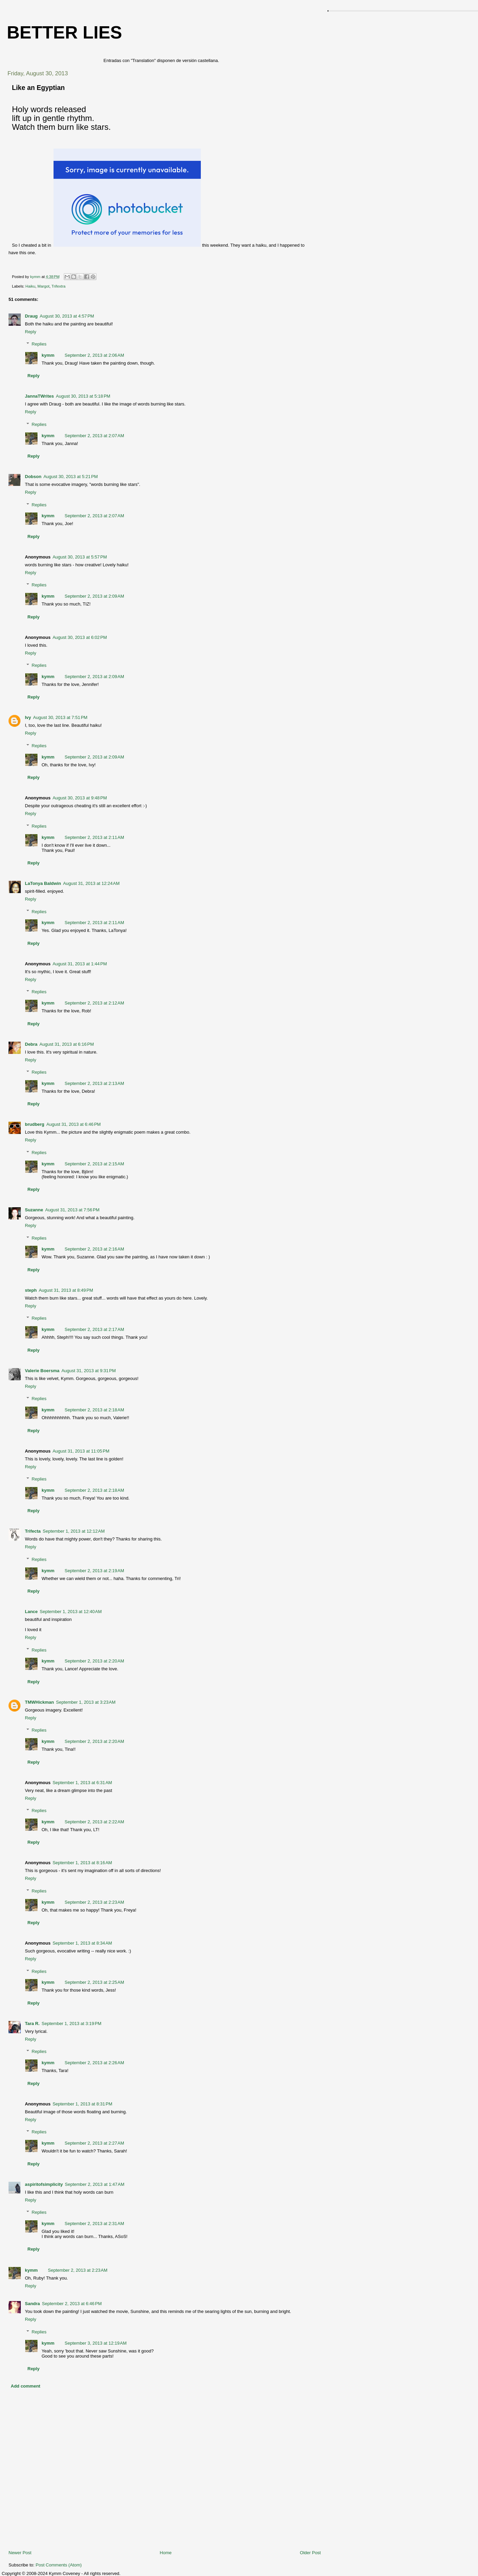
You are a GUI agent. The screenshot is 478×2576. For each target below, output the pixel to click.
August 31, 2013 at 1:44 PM (80, 963)
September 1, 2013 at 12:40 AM (71, 1611)
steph (31, 1290)
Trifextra (58, 286)
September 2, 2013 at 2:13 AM (94, 1083)
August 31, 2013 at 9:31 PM (88, 1370)
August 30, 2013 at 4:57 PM (67, 316)
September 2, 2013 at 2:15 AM (94, 1163)
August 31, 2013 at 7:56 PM (72, 1209)
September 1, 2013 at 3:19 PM (71, 2023)
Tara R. (32, 2023)
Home (166, 2552)
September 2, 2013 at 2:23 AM (94, 1902)
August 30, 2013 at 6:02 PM (80, 637)
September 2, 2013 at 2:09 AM (94, 596)
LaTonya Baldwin (43, 883)
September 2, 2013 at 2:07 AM (94, 435)
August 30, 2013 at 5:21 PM (70, 476)
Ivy (28, 717)
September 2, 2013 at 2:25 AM (94, 1982)
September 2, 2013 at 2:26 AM (94, 2062)
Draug (31, 316)
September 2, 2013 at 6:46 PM (72, 2303)
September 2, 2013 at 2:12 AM (94, 1003)
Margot (43, 286)
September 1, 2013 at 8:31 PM (82, 2103)
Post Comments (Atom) (59, 2564)
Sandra (32, 2303)
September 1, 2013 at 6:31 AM (82, 1782)
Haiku (30, 286)
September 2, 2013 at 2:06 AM (94, 355)
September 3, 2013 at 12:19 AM (96, 2343)
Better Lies (64, 32)
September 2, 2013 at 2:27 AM (94, 2143)
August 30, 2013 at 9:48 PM (80, 797)
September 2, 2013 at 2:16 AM (94, 1249)
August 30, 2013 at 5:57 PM (80, 556)
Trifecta (33, 1531)
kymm (48, 355)
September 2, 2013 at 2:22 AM (94, 1821)
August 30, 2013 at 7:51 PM (60, 717)
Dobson (33, 476)
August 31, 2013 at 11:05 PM (81, 1451)
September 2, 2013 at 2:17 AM (94, 1329)
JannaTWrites (39, 396)
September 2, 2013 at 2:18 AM (94, 1409)
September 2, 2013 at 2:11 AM (94, 837)
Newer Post (20, 2552)
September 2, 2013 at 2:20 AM (94, 1660)
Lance (31, 1611)
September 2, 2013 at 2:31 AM (94, 2223)
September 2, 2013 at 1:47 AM (94, 2184)
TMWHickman (39, 1702)
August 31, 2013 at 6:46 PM (73, 1124)
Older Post (310, 2552)
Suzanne (34, 1209)
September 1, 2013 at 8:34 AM (82, 1943)
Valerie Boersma (42, 1370)
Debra (31, 1044)
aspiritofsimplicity (44, 2184)
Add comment (26, 2386)
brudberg (34, 1124)
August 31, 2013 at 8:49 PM (66, 1290)
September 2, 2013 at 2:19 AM (94, 1570)
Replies (39, 344)
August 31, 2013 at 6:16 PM (67, 1044)
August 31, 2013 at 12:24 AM (91, 883)
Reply (30, 331)
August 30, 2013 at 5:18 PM (83, 396)
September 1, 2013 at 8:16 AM (82, 1862)
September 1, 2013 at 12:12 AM (74, 1531)
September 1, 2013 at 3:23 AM (86, 1702)
